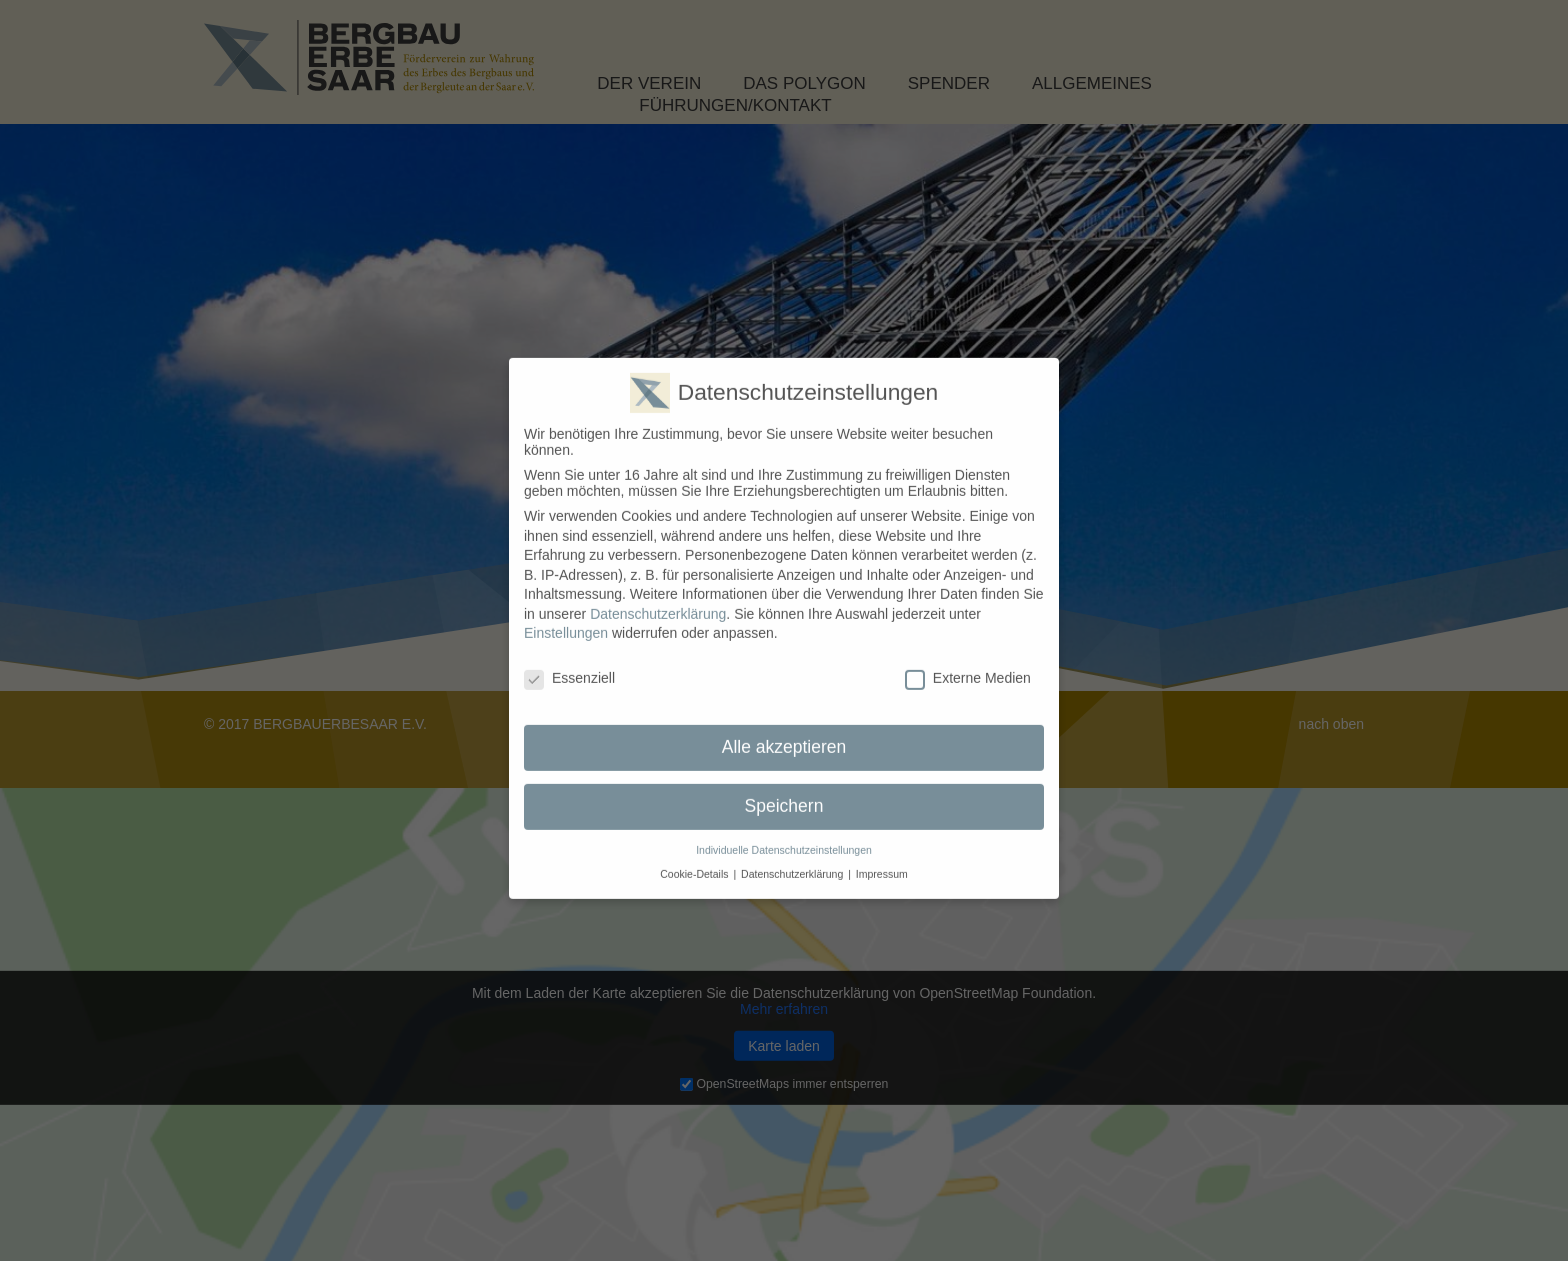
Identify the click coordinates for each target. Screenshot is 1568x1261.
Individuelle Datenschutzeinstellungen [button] (784, 833)
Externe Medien (968, 662)
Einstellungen (566, 617)
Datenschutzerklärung (658, 597)
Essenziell (569, 662)
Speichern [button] (784, 790)
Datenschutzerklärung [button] (792, 858)
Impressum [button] (882, 858)
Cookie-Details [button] (694, 858)
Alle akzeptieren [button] (784, 731)
